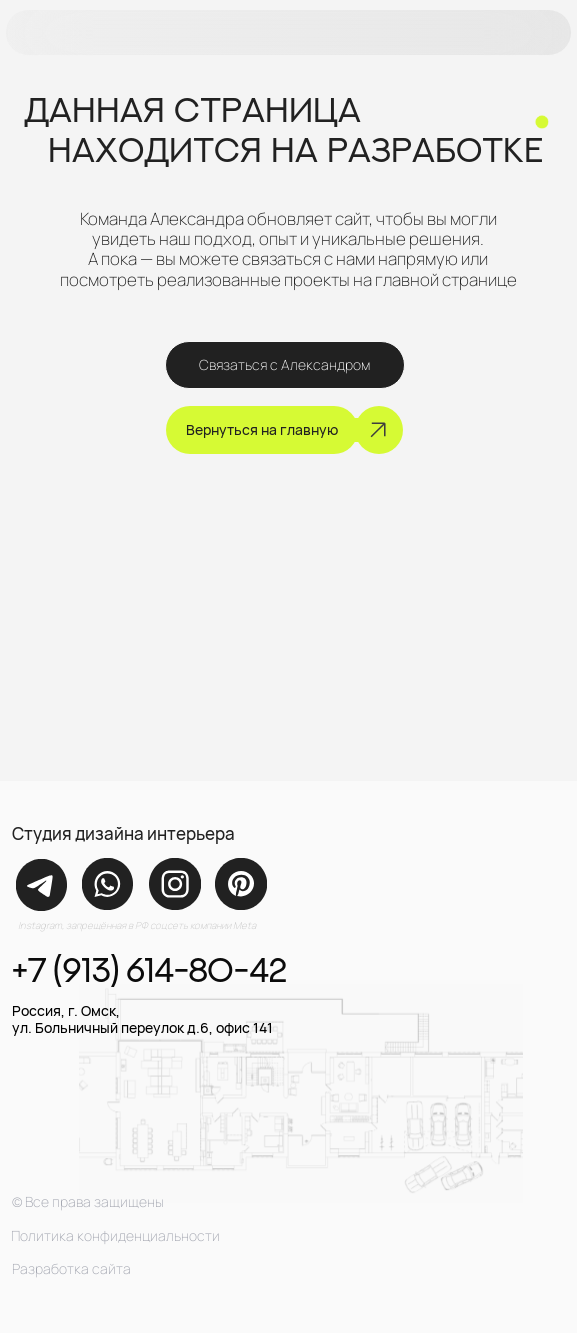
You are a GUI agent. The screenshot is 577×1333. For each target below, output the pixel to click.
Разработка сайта (71, 1268)
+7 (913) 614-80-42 (149, 969)
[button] (289, 33)
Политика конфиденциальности (115, 1235)
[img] (42, 885)
